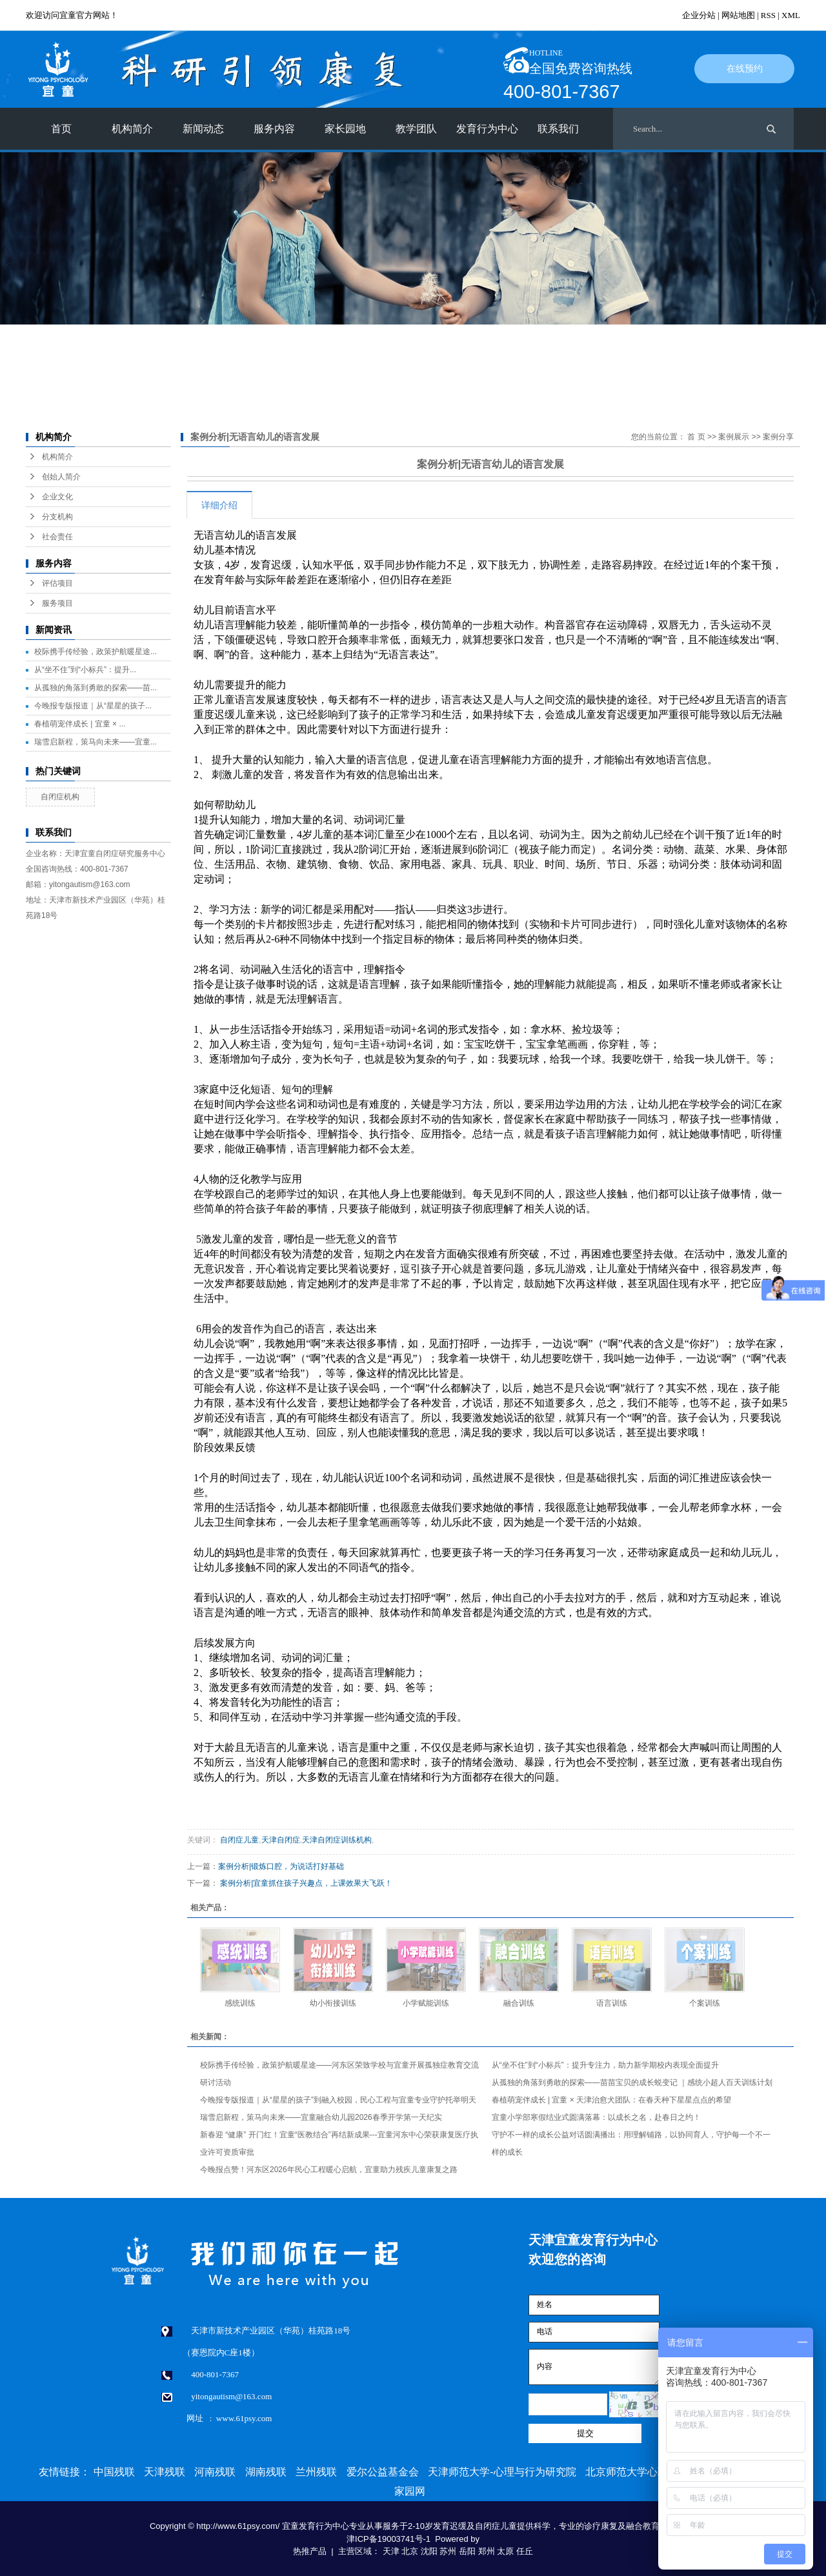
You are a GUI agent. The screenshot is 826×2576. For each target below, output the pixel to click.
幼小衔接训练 (333, 2003)
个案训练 (704, 2003)
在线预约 (745, 69)
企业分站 (699, 15)
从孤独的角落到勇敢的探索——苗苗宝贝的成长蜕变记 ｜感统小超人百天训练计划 (632, 2082)
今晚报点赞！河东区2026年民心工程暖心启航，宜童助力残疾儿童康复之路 (329, 2169)
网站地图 (738, 15)
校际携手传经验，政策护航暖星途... (95, 651)
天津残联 (164, 2471)
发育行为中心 (487, 128)
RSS (768, 15)
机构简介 (132, 128)
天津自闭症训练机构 (337, 1839)
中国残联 (114, 2471)
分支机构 (57, 516)
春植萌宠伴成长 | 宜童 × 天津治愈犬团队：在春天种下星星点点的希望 (611, 2099)
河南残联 (215, 2471)
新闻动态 (203, 128)
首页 (61, 128)
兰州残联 (316, 2471)
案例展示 (733, 436)
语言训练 (611, 2003)
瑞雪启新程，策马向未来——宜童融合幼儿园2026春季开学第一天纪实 (321, 2117)
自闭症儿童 (239, 1839)
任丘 (524, 2551)
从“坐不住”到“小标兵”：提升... (85, 669)
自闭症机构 (60, 796)
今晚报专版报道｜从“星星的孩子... (93, 705)
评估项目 (57, 583)
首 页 (696, 436)
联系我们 (558, 128)
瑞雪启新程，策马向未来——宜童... (95, 741)
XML (790, 15)
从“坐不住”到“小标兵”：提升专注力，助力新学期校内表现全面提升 (605, 2065)
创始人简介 (61, 476)
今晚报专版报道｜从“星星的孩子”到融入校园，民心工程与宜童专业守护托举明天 (338, 2099)
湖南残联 (266, 2471)
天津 (391, 2551)
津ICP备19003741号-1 (388, 2539)
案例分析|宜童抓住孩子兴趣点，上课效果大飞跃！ (306, 1883)
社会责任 (57, 536)
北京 (409, 2551)
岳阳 (467, 2551)
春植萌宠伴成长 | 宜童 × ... (79, 723)
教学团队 (416, 128)
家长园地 (345, 128)
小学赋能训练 (426, 2003)
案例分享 (778, 436)
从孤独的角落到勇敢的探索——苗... (95, 687)
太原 (505, 2551)
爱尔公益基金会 (383, 2471)
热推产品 (310, 2551)
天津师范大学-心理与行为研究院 (502, 2471)
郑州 (486, 2551)
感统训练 (240, 2003)
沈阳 (429, 2551)
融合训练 (518, 2003)
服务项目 (57, 603)
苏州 (447, 2551)
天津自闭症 (280, 1839)
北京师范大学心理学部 (637, 2471)
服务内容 (274, 128)
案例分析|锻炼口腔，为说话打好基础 (281, 1866)
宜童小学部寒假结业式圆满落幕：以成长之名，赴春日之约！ (596, 2117)
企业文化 (57, 496)
